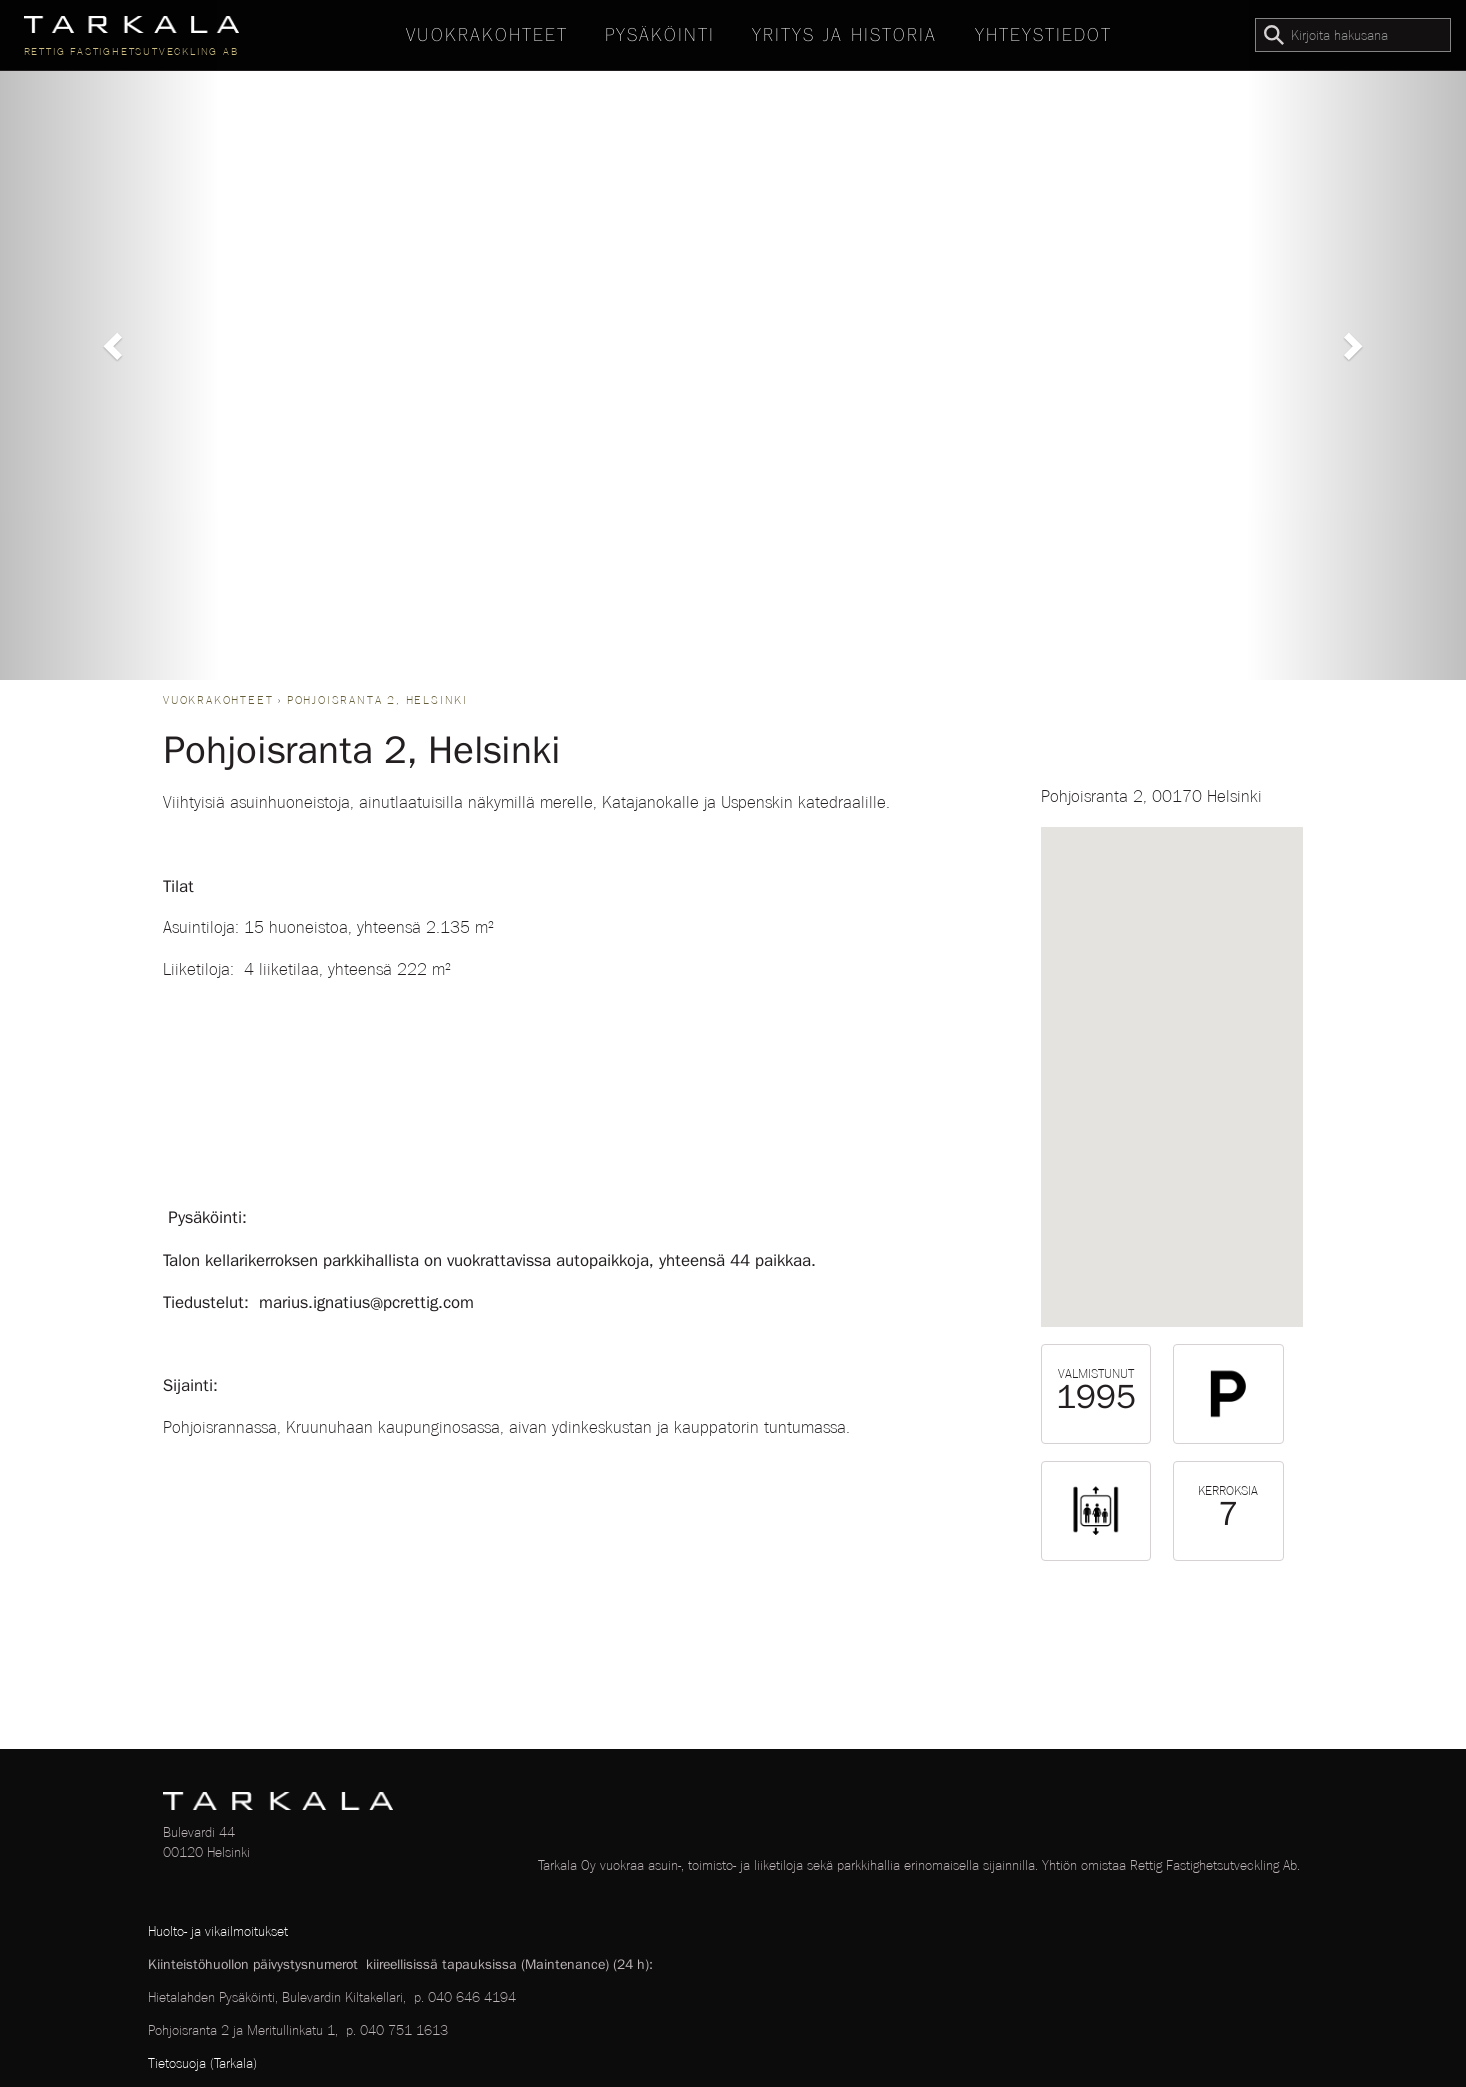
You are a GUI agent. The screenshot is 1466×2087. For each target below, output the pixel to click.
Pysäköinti (660, 35)
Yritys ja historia (844, 35)
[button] (110, 340)
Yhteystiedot (1043, 35)
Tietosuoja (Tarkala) (202, 2063)
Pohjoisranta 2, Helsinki (377, 700)
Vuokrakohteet (487, 35)
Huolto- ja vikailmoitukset (218, 1931)
